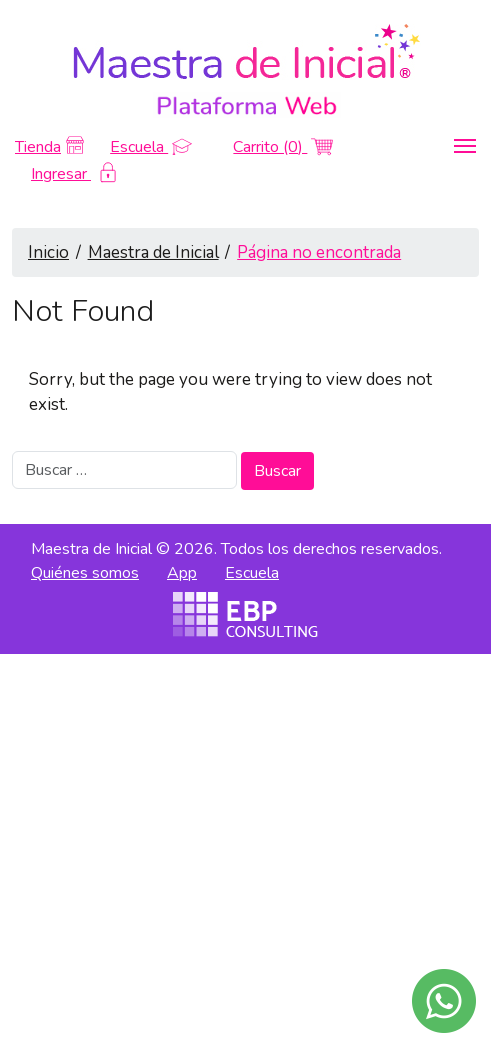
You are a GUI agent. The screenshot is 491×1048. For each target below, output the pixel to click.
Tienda (50, 147)
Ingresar (73, 174)
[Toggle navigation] (465, 146)
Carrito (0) (282, 147)
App (182, 573)
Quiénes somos (85, 573)
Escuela (151, 147)
